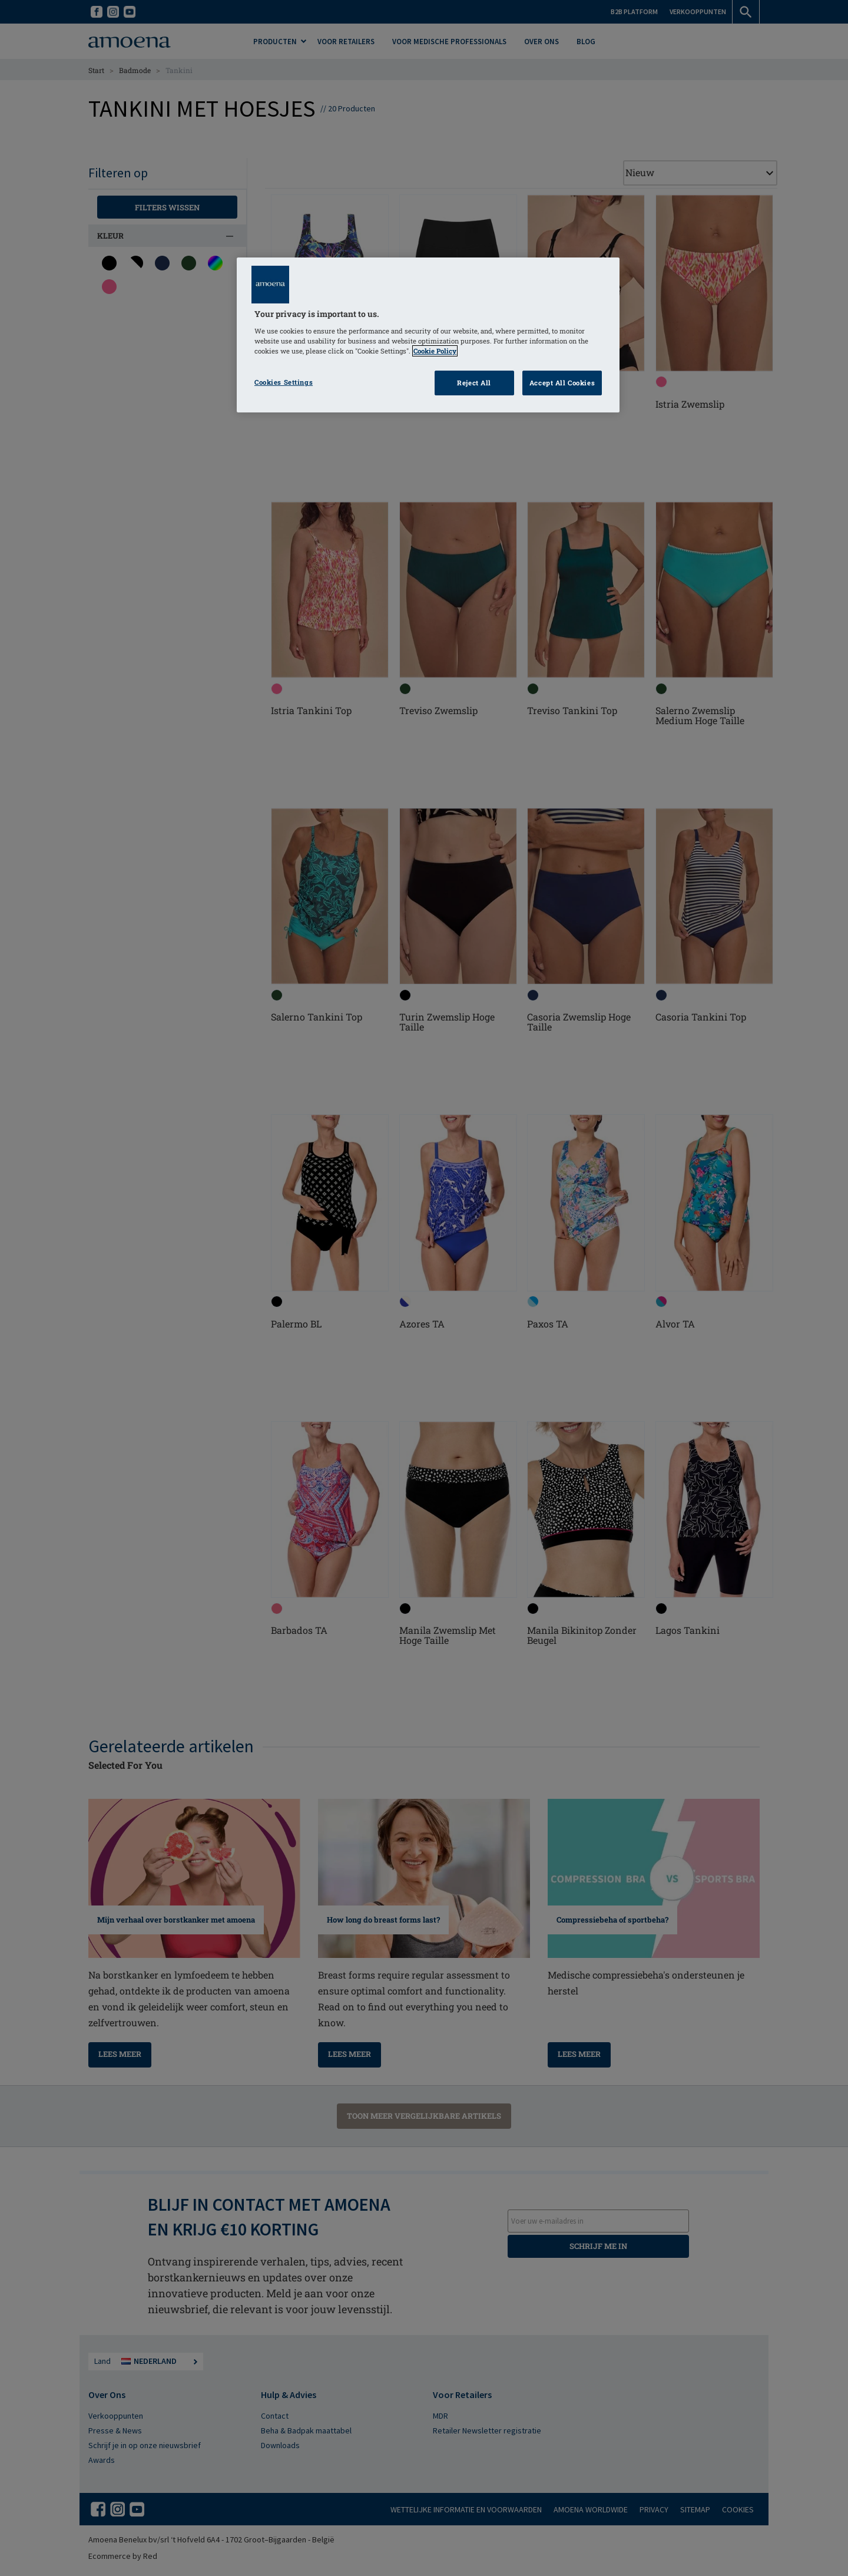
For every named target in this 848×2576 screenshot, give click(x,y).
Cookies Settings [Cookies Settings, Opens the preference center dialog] (283, 382)
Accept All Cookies (562, 382)
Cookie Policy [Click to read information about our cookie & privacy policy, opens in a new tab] (434, 350)
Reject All (474, 382)
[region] (428, 334)
